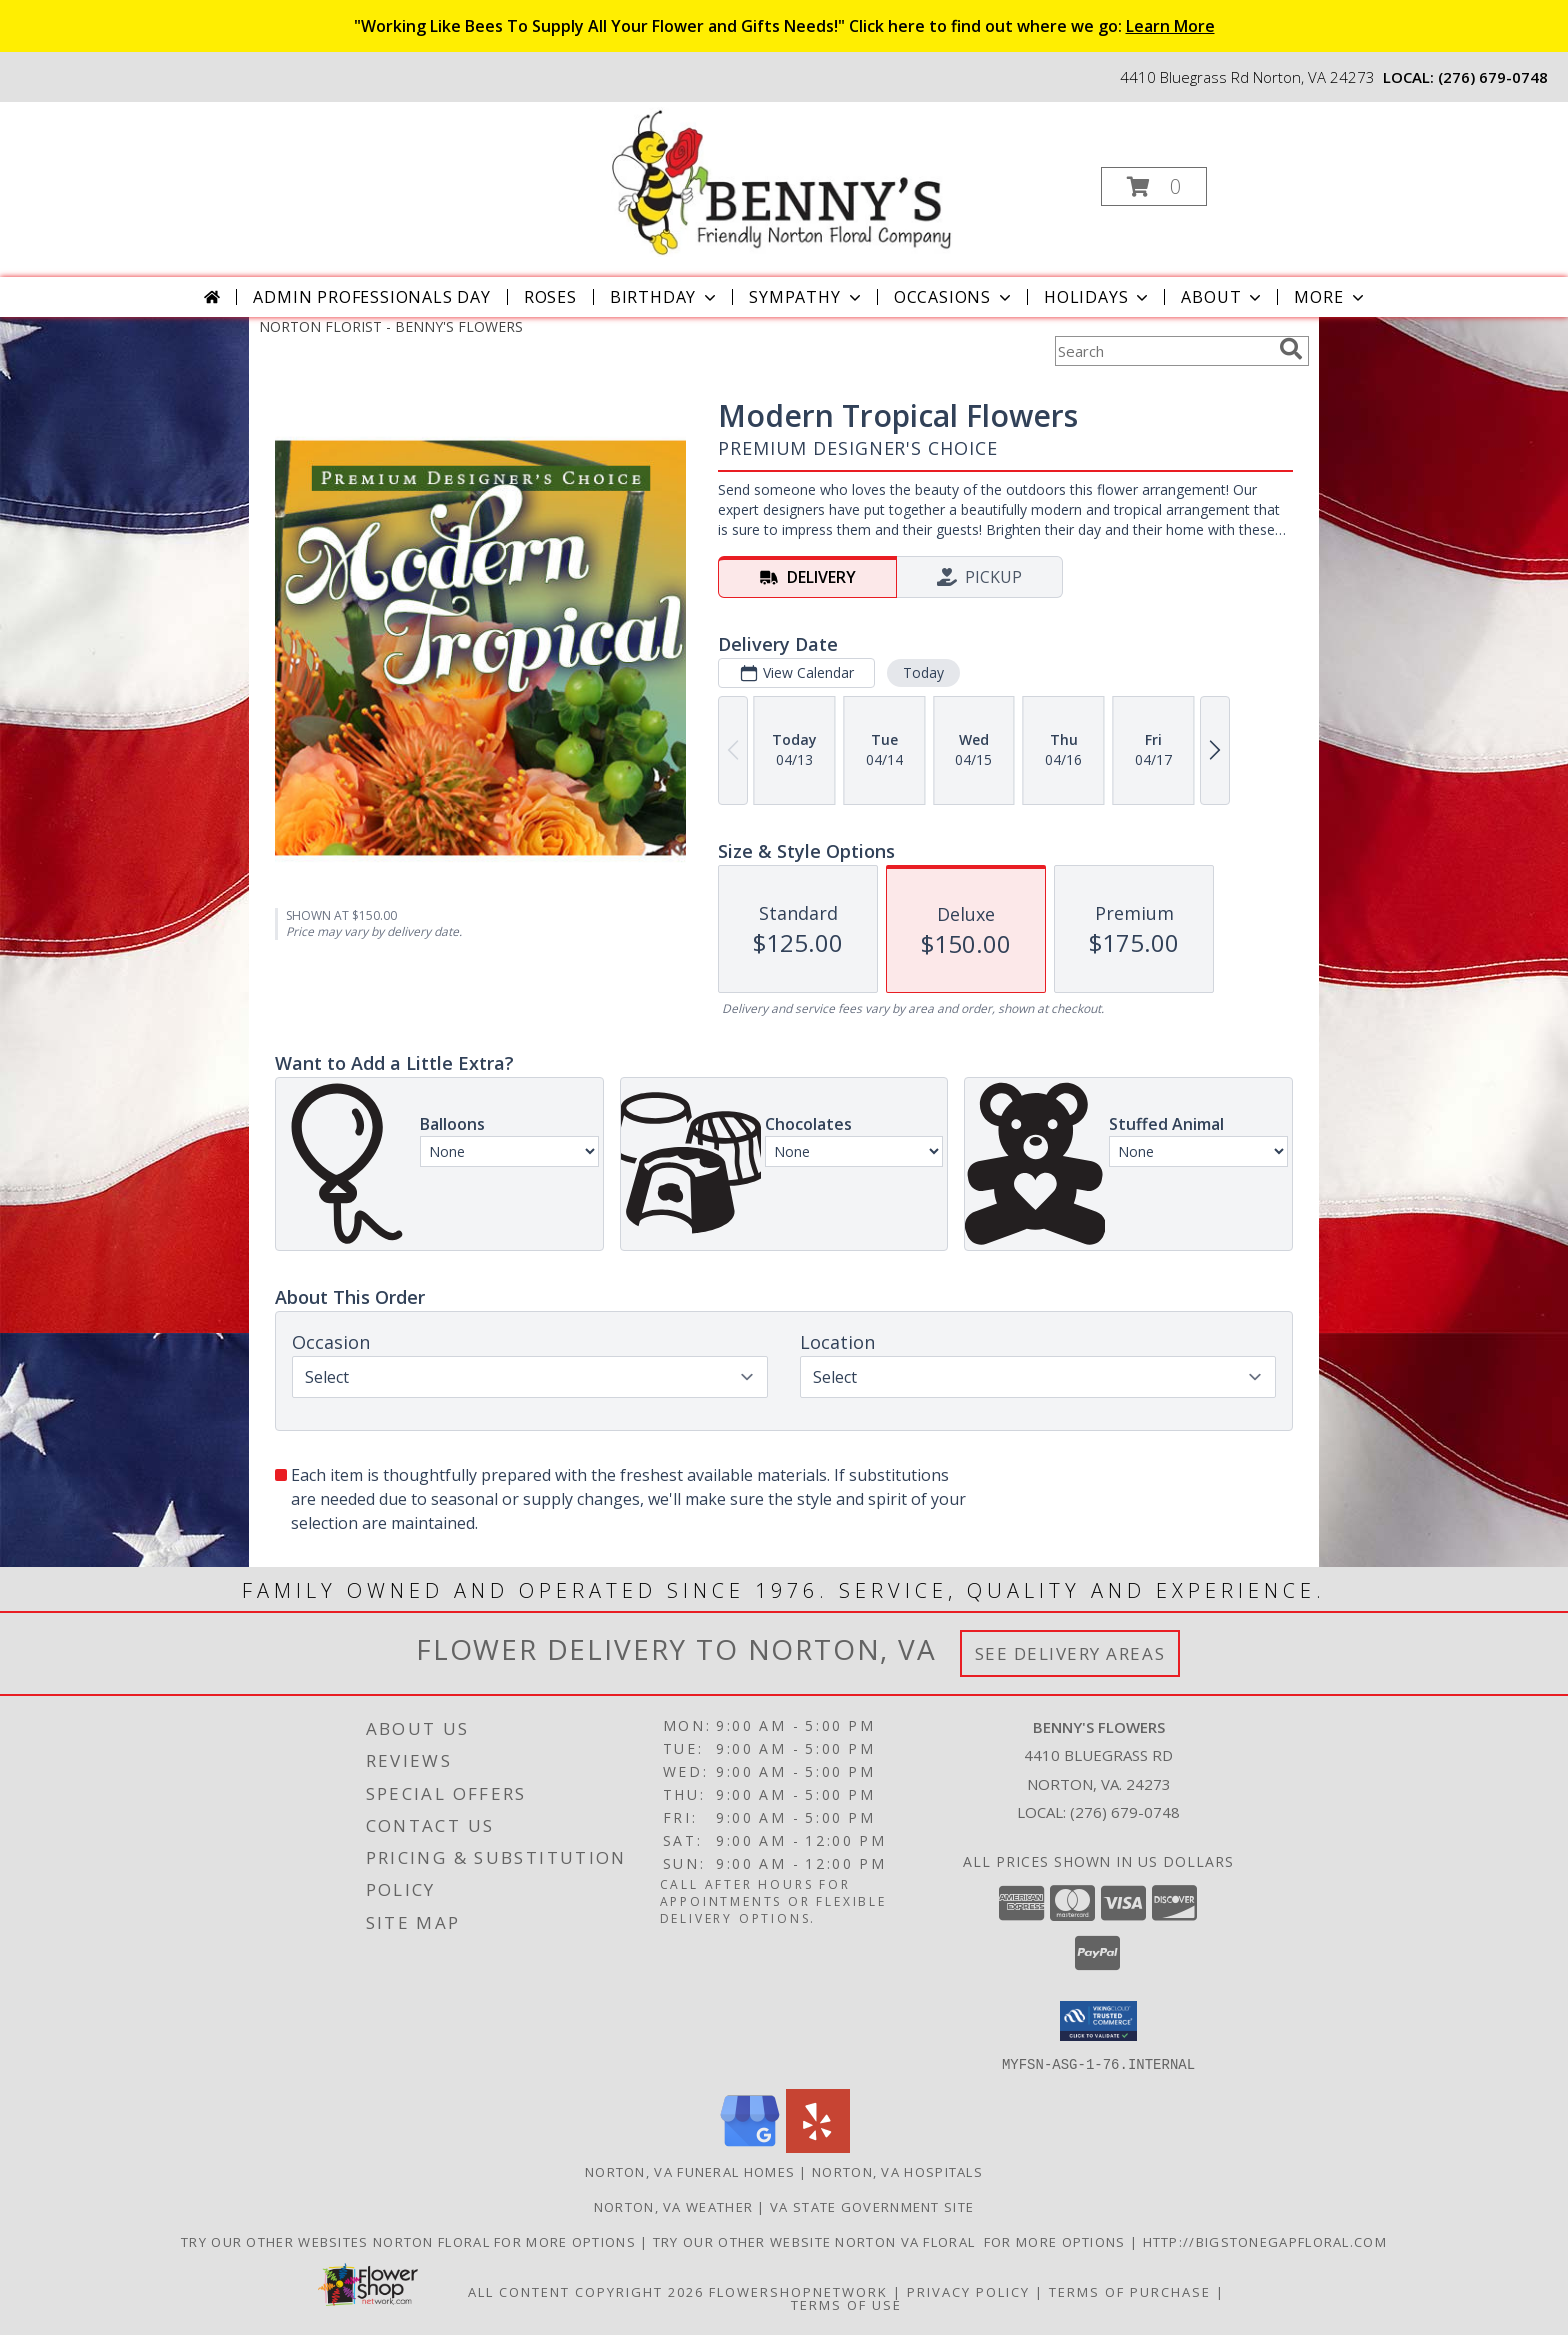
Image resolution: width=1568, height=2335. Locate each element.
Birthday (665, 297)
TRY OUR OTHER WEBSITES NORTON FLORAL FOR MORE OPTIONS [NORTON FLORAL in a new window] (410, 2241)
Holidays (1098, 297)
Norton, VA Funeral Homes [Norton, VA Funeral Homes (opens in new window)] (690, 2171)
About (1223, 297)
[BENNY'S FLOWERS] (781, 180)
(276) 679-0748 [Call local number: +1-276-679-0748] (1493, 77)
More (1330, 297)
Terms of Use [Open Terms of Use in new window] (846, 2304)
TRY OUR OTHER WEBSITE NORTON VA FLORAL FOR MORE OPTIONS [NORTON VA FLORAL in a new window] (891, 2241)
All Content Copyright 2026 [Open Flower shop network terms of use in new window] (586, 2291)
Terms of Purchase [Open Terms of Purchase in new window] (1130, 2291)
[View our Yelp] (818, 2146)
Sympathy (806, 297)
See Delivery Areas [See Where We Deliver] (1070, 1653)
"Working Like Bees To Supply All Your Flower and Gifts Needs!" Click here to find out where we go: (784, 26)
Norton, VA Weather (673, 2206)
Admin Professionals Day (371, 297)
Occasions (954, 297)
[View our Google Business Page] (750, 2146)
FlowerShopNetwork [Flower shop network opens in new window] (798, 2291)
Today (923, 672)
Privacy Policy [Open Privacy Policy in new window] (968, 2291)
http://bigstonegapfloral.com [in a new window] (1265, 2241)
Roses (550, 297)
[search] (1291, 349)
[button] (1154, 186)
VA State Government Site (872, 2206)
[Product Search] (1163, 351)
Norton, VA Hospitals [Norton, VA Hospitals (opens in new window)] (897, 2171)
